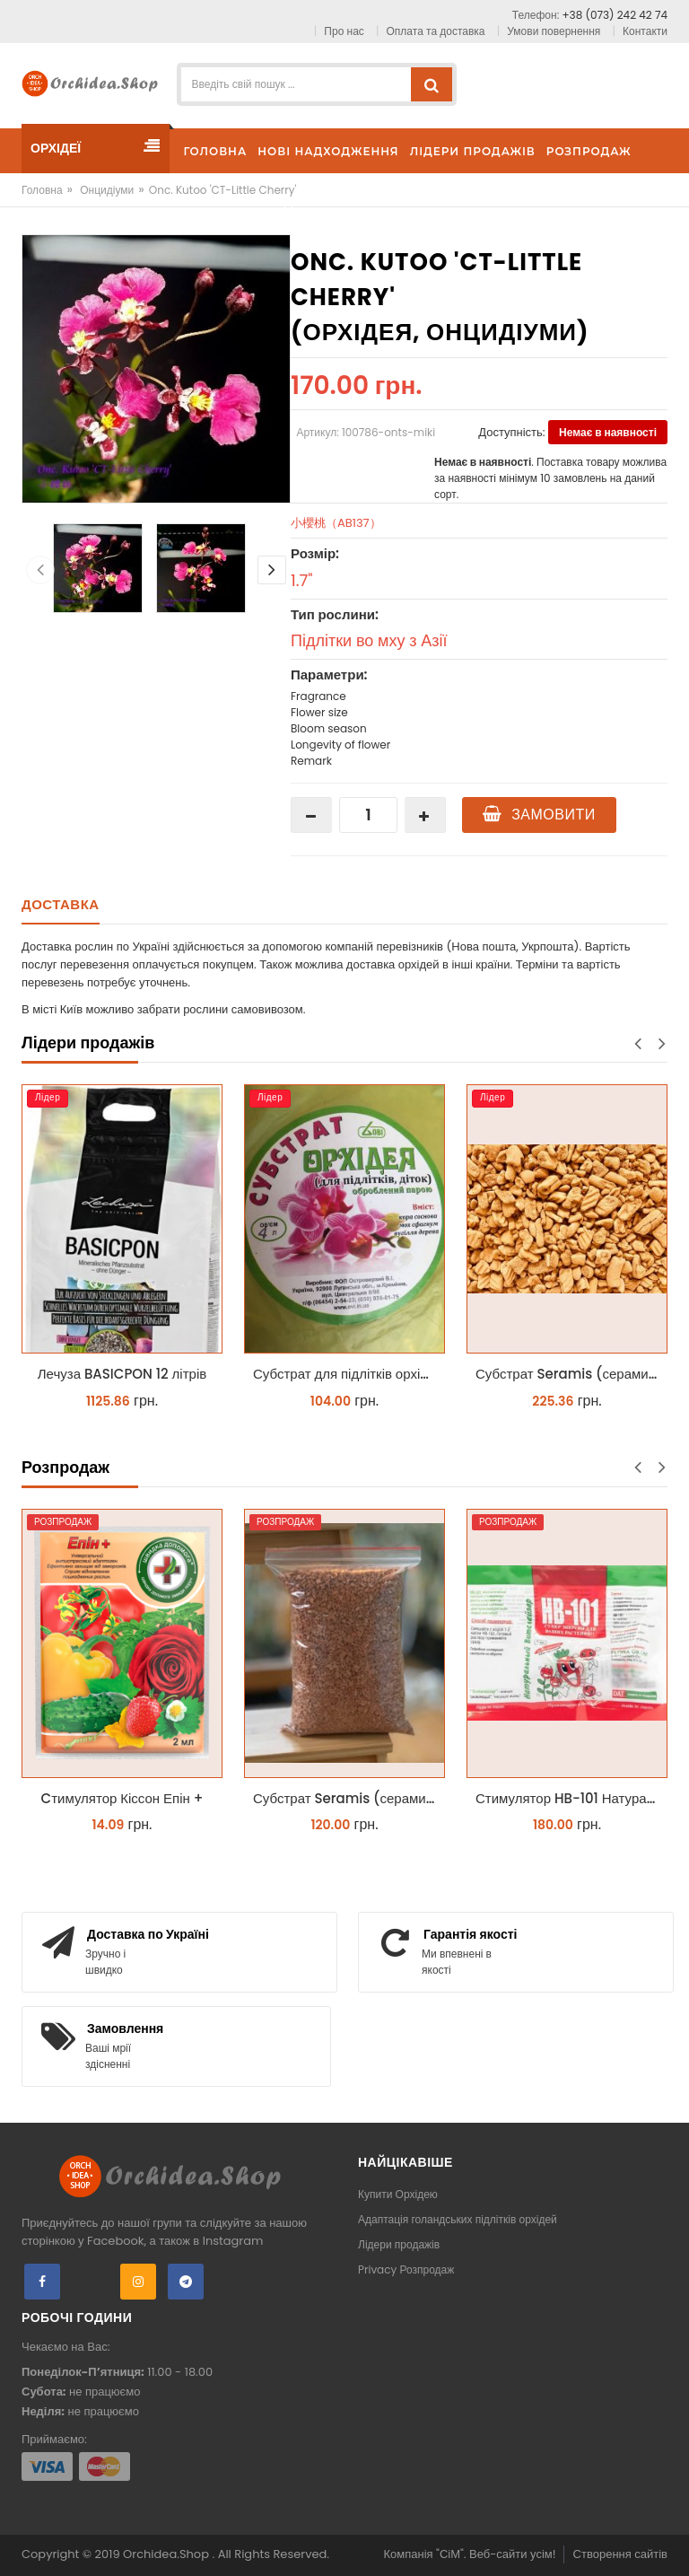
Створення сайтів (620, 2554)
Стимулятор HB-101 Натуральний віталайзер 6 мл (571, 1798)
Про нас (343, 31)
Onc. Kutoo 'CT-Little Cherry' (223, 189)
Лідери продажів (399, 2244)
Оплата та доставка (436, 31)
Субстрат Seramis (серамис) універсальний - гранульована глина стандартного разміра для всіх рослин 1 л (349, 1798)
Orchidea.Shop (167, 2554)
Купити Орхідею (398, 2194)
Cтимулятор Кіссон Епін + (122, 1798)
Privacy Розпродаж (406, 2269)
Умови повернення (553, 31)
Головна (42, 189)
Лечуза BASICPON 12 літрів (122, 1373)
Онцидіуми (107, 189)
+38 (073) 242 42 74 (614, 14)
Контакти (645, 31)
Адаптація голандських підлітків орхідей (457, 2219)
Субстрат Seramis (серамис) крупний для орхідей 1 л (571, 1373)
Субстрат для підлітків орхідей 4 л (349, 1373)
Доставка (61, 904)
